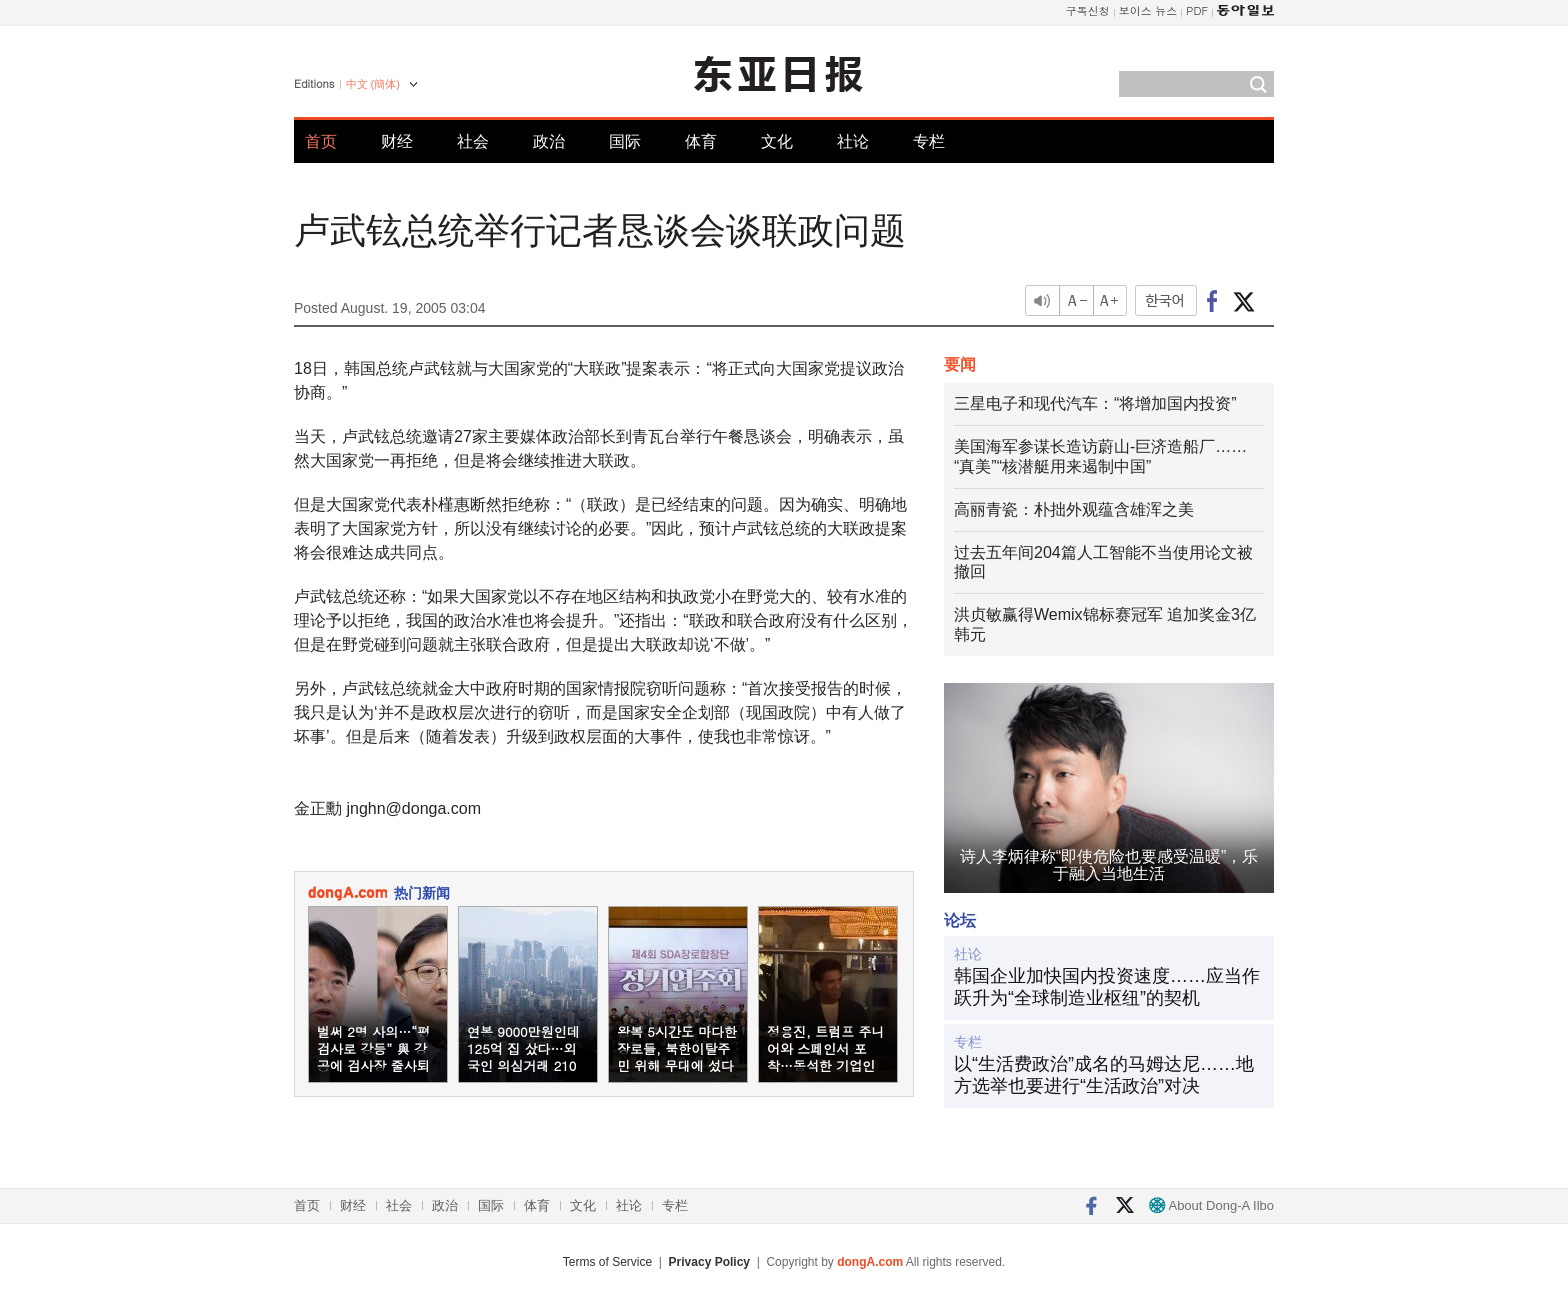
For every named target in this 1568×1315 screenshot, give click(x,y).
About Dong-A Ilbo (1211, 1205)
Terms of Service (607, 1262)
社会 (473, 141)
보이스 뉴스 (1148, 10)
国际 (625, 141)
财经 (397, 141)
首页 (321, 141)
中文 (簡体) (373, 84)
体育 (701, 141)
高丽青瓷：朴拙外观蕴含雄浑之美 (1074, 509)
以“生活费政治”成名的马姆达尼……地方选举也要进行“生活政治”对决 (1104, 1075)
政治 (549, 141)
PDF (1197, 10)
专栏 (929, 141)
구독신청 (1088, 10)
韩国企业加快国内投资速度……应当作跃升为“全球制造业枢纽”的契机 (1107, 987)
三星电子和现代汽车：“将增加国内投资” (1095, 403)
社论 (853, 141)
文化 (777, 141)
